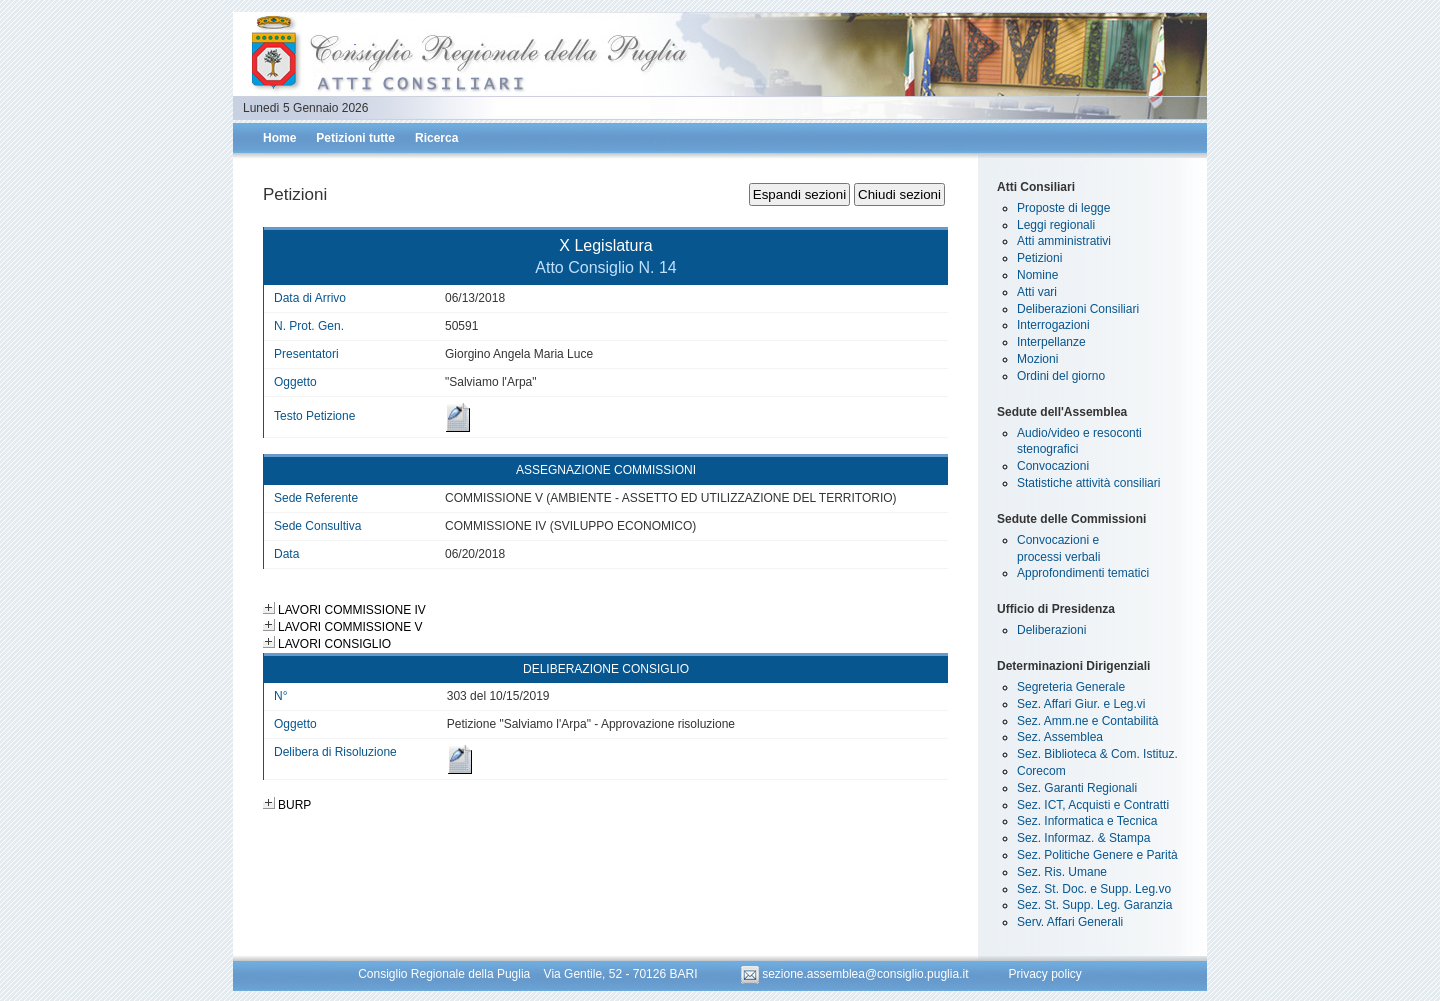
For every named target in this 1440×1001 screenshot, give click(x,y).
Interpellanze (1051, 342)
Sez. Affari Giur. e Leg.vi (1081, 704)
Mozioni (1037, 359)
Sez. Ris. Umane (1062, 872)
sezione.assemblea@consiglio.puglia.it (856, 974)
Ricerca (436, 138)
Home (279, 138)
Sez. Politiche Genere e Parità (1097, 855)
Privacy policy (1044, 974)
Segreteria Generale (1071, 687)
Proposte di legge (1063, 208)
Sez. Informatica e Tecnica (1087, 821)
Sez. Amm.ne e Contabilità (1087, 721)
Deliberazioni (1051, 630)
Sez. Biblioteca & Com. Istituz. (1097, 754)
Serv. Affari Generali (1070, 922)
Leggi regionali (1056, 225)
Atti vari (1037, 292)
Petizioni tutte (355, 138)
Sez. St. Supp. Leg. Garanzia (1094, 905)
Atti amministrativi (1064, 241)
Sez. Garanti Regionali (1077, 788)
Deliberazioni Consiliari (1078, 309)
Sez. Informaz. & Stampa (1083, 838)
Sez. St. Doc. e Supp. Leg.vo (1094, 889)
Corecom (1041, 771)
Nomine (1037, 275)
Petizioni (1039, 258)
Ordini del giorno (1061, 376)
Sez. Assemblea (1060, 737)
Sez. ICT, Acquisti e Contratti (1093, 805)
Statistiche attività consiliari (1088, 483)
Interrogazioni (1053, 325)
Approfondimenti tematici (1083, 573)
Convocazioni (1053, 466)
